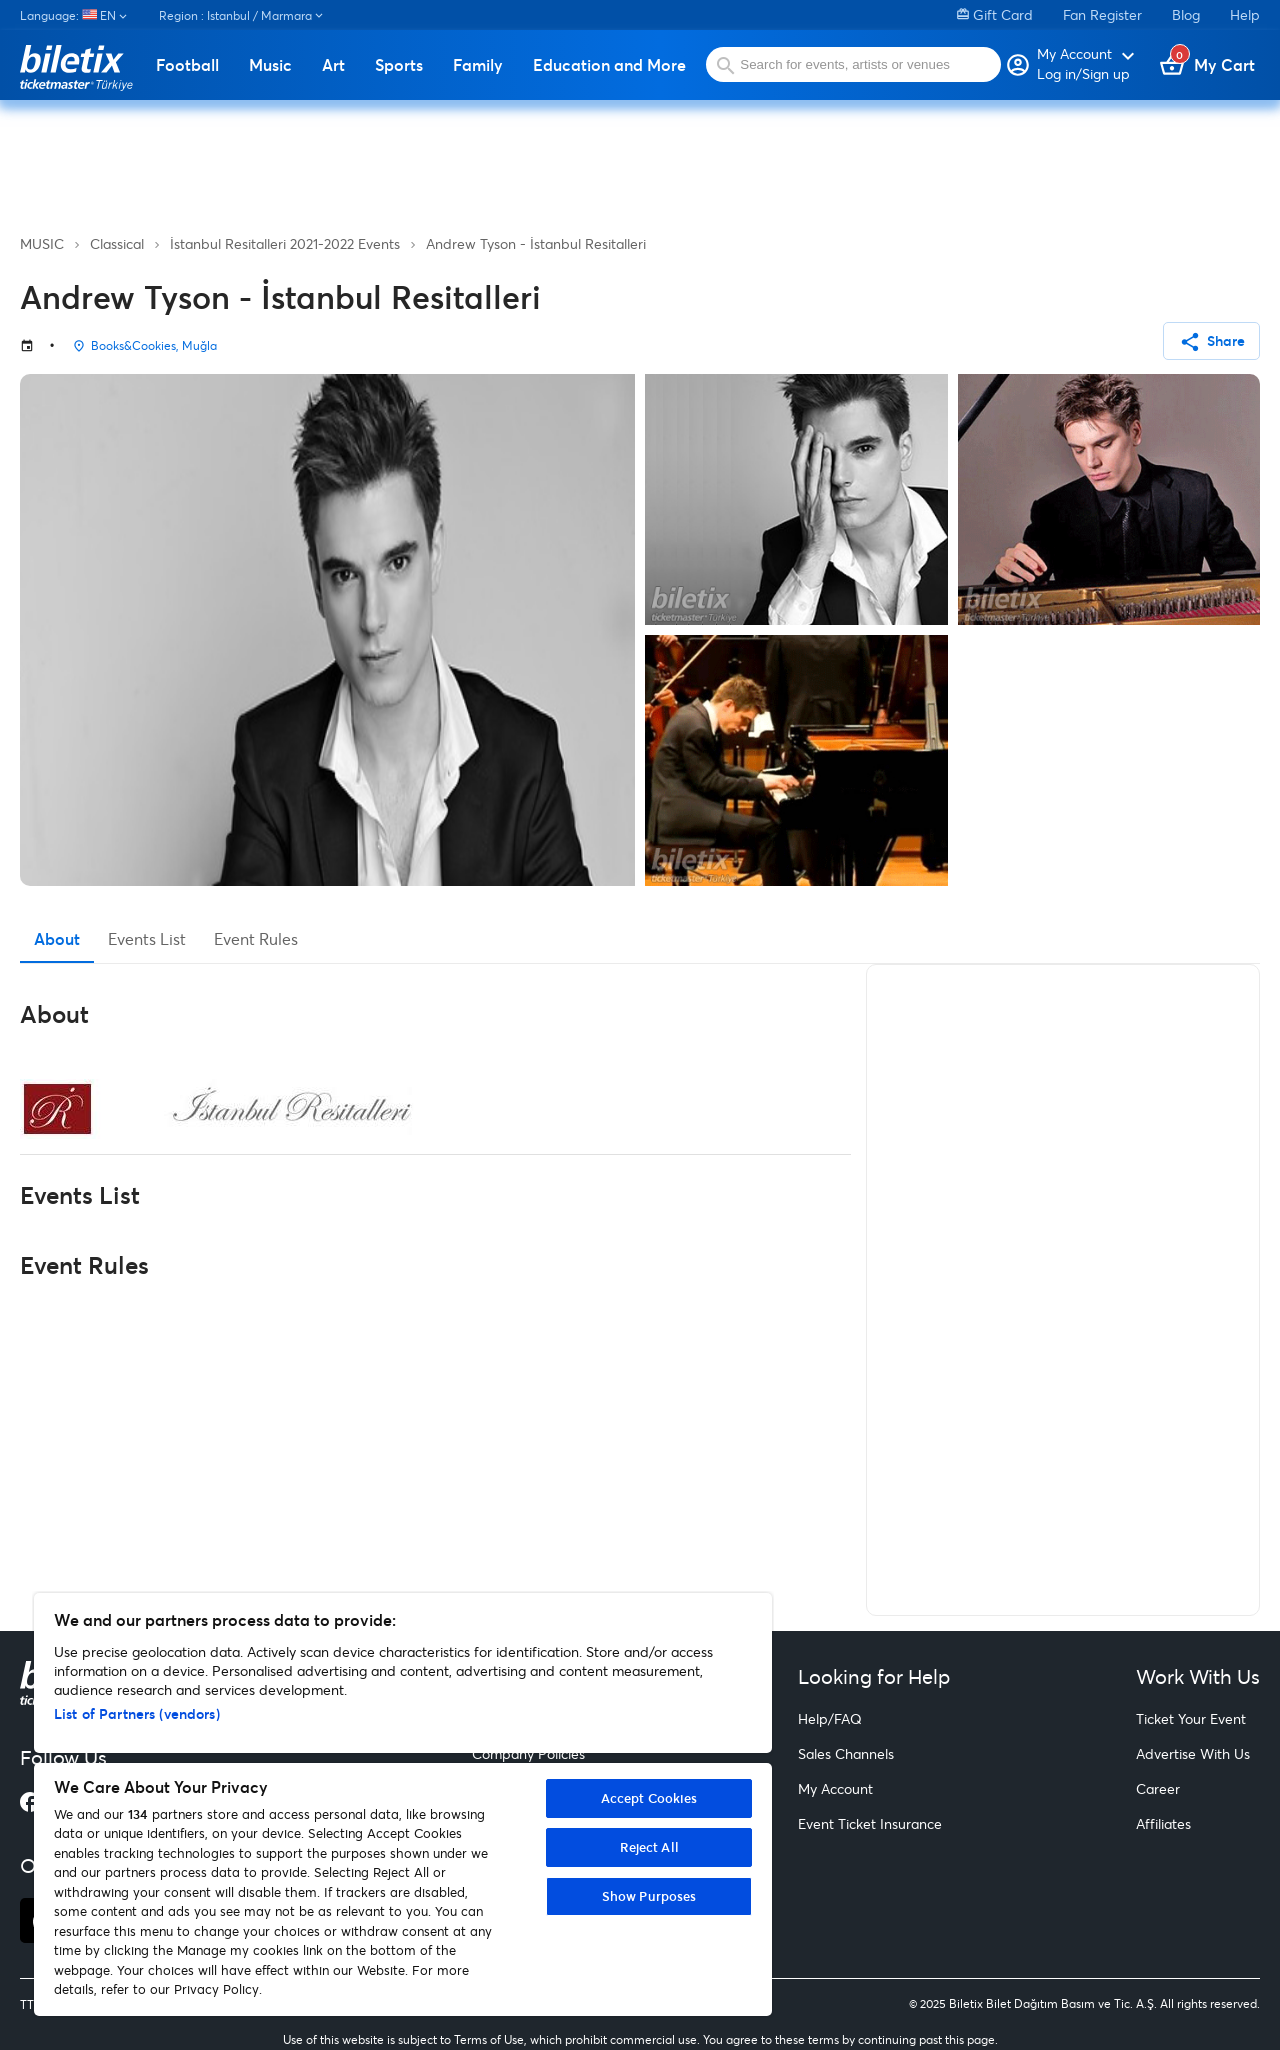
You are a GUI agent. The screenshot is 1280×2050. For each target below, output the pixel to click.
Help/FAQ (830, 1718)
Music (270, 65)
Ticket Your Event (1191, 1718)
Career (1158, 1788)
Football (187, 65)
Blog (1186, 14)
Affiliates (1163, 1823)
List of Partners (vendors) (137, 1713)
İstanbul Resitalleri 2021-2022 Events (285, 243)
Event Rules (256, 938)
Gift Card (995, 14)
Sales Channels (846, 1753)
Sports (399, 65)
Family (478, 65)
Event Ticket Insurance (870, 1823)
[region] (403, 1804)
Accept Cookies (649, 1798)
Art (333, 65)
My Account (835, 1788)
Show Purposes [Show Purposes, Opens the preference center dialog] (649, 1896)
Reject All (649, 1847)
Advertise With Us (1193, 1753)
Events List (147, 938)
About (57, 938)
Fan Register (1102, 14)
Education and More (609, 65)
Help (1245, 14)
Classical (117, 243)
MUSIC (42, 243)
